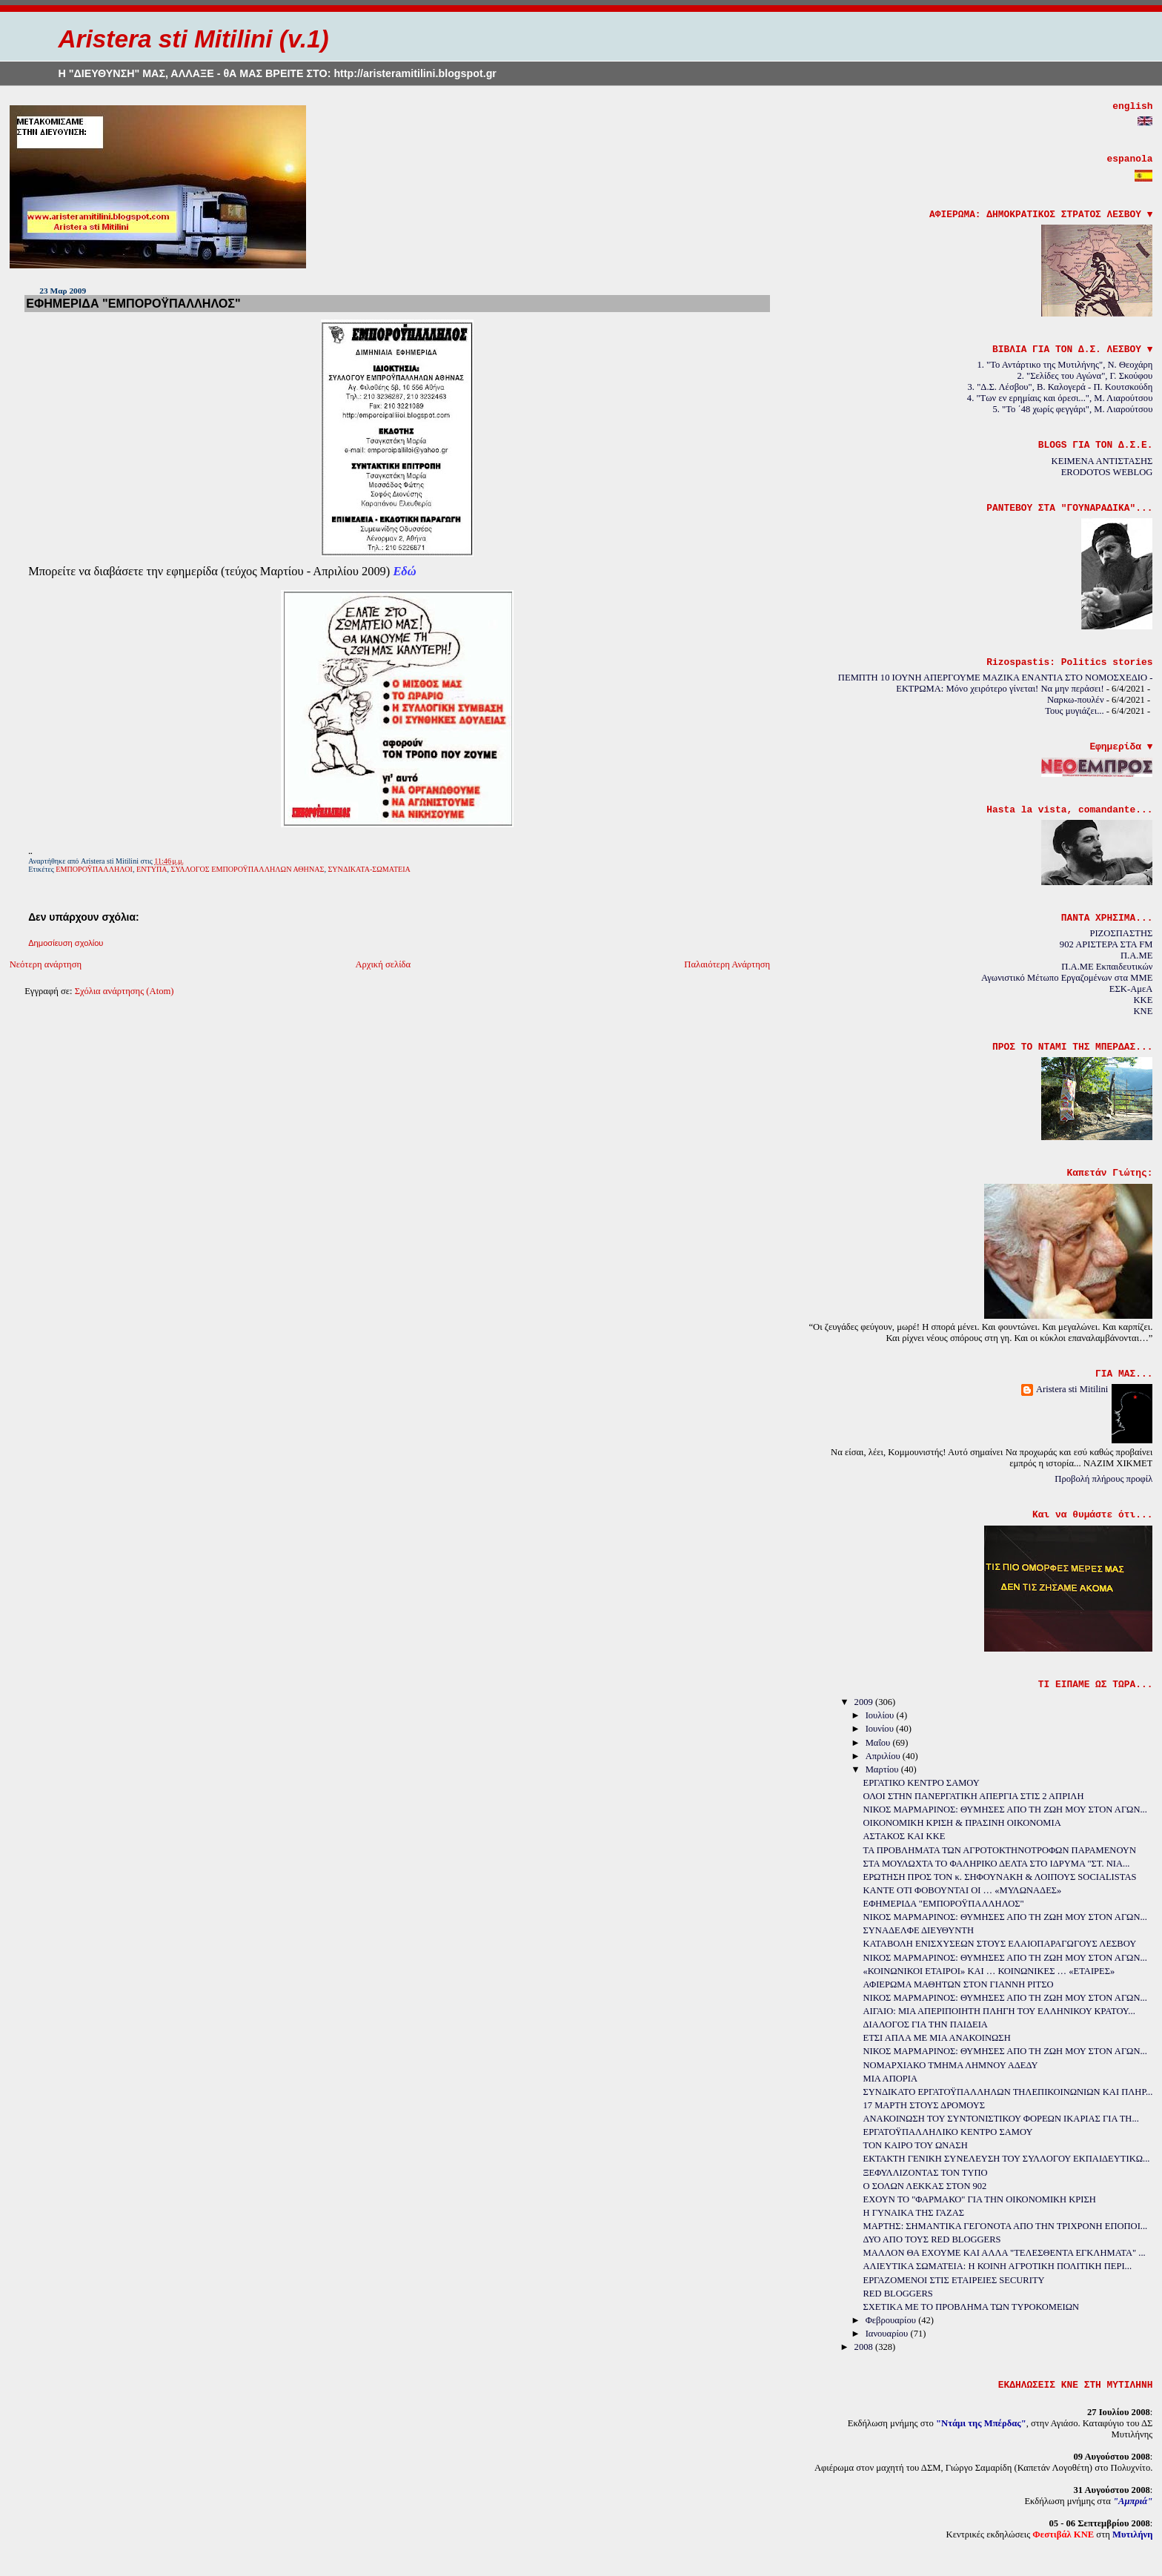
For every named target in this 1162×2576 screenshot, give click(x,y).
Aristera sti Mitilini (1072, 1389)
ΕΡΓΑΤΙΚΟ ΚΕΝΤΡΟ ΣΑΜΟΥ (921, 1783)
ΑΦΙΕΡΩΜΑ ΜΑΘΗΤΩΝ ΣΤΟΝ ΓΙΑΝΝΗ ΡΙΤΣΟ (958, 1984)
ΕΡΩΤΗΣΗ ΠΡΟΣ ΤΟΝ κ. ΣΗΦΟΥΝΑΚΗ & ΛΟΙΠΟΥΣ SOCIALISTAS (1000, 1877)
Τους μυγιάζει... (1074, 711)
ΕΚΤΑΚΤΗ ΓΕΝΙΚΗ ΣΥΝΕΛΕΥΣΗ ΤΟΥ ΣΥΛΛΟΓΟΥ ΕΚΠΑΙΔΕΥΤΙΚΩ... (1006, 2158)
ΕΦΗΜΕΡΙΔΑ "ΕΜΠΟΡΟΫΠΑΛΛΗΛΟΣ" (133, 303)
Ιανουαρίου (888, 2333)
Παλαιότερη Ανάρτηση (727, 964)
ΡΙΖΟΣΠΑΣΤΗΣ (1120, 933)
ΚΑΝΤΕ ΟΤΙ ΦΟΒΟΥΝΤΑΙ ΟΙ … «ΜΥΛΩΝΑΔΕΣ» (962, 1890)
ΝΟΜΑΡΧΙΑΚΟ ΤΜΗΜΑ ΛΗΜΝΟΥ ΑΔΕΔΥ (950, 2065)
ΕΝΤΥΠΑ (151, 869)
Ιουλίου (881, 1715)
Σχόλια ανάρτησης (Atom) (124, 991)
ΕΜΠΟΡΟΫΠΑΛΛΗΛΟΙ (94, 869)
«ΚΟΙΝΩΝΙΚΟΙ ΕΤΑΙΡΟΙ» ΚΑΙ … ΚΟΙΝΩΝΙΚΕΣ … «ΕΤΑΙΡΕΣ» (989, 1971)
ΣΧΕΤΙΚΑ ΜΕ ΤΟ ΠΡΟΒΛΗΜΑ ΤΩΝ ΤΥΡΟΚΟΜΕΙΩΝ (971, 2307)
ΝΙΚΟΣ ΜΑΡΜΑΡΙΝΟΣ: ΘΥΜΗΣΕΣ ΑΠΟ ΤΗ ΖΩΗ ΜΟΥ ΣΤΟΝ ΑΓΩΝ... (1005, 1809)
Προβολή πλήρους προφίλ (1103, 1479)
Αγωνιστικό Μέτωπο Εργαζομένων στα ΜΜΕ (1066, 978)
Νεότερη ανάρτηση (46, 964)
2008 (864, 2347)
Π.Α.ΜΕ (1136, 955)
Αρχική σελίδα (383, 964)
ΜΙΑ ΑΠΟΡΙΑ (890, 2078)
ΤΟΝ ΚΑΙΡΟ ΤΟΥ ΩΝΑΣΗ (915, 2145)
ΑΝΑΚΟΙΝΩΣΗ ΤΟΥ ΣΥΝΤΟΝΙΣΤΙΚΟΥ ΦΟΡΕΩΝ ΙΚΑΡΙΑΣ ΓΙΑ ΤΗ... (1001, 2118)
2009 (864, 1702)
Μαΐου (879, 1743)
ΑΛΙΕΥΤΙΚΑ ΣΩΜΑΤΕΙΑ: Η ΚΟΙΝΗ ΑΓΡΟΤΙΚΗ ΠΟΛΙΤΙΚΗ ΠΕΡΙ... (997, 2266)
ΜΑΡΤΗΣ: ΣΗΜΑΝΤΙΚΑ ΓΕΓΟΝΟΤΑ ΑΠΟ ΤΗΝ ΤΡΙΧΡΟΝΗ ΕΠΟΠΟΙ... (1005, 2226)
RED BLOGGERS (898, 2293)
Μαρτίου (883, 1769)
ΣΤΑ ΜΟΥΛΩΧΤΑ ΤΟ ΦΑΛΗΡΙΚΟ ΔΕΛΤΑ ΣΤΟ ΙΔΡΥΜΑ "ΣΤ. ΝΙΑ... (996, 1863)
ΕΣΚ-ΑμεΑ (1131, 989)
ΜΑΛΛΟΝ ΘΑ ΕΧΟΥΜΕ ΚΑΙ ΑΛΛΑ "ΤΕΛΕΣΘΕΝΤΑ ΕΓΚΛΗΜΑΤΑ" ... (1004, 2253)
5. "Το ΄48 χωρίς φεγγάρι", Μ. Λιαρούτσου (1073, 409)
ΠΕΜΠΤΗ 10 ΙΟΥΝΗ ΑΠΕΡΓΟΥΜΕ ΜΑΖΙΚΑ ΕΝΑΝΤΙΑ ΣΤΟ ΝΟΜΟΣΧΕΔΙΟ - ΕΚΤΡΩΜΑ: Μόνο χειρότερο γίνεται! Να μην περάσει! (995, 683)
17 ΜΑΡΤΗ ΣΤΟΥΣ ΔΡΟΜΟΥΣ (924, 2105)
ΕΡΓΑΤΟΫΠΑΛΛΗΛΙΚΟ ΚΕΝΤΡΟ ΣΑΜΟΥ (948, 2132)
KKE (1142, 1000)
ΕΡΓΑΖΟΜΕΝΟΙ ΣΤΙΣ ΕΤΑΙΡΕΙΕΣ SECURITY (954, 2280)
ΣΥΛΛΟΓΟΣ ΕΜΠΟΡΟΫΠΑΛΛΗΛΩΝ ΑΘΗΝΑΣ (248, 869)
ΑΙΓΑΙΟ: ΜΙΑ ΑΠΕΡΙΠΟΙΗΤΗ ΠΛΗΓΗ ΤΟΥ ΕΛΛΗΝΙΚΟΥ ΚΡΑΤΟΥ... (999, 2011)
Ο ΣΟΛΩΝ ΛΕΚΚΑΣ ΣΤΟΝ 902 (925, 2186)
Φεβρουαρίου (892, 2320)
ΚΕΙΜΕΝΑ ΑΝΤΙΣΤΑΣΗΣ (1102, 461)
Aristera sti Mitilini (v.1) (193, 39)
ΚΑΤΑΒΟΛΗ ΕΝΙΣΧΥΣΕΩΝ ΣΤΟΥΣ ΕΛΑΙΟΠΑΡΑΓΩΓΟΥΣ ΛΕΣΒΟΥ (1000, 1943)
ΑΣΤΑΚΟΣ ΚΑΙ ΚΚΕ (904, 1836)
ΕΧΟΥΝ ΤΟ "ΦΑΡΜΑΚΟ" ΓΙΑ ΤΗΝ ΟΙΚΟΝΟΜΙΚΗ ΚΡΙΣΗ (979, 2199)
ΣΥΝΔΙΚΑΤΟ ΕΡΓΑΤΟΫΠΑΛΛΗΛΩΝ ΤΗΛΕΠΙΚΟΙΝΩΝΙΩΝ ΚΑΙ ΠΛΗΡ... (1008, 2092)
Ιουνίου (881, 1729)
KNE (1142, 1011)
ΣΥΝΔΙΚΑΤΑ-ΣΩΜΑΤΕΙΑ (369, 869)
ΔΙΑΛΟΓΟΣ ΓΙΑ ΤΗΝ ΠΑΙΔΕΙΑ (925, 2024)
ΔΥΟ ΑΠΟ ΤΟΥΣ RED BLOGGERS (932, 2239)
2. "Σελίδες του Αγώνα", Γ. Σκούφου (1085, 376)
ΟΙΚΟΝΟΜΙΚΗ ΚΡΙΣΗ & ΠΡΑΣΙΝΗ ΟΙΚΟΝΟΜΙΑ (962, 1823)
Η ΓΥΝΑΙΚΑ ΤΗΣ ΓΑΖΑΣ (914, 2213)
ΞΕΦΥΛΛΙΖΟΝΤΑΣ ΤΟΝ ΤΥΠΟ (925, 2173)
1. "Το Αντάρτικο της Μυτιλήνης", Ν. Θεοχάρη (1064, 365)
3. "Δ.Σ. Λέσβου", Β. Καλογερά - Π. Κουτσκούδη (1060, 387)
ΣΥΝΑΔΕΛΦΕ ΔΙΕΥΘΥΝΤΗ (919, 1930)
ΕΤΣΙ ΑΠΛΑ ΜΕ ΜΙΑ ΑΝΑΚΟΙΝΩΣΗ (937, 2038)
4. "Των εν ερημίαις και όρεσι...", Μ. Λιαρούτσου (1060, 398)
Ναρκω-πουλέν (1075, 700)
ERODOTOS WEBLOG (1107, 472)
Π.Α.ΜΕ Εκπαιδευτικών (1106, 966)
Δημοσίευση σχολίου (65, 942)
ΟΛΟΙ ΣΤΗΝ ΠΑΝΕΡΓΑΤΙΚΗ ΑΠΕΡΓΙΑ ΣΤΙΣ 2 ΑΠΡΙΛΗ (973, 1796)
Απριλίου (884, 1756)
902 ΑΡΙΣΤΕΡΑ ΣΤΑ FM (1106, 944)
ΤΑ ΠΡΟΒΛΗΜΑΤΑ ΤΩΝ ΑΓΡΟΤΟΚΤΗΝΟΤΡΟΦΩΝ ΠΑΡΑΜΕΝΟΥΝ (999, 1850)
